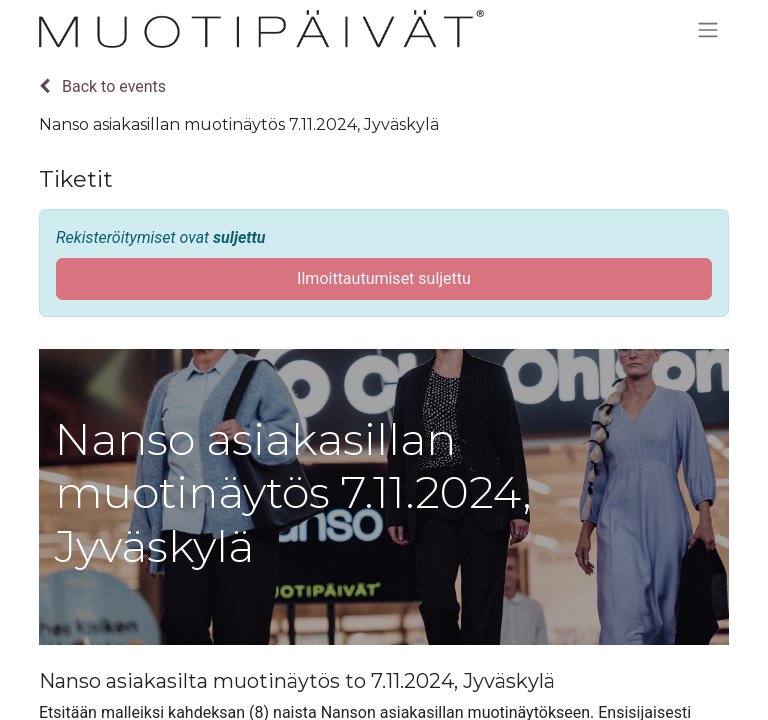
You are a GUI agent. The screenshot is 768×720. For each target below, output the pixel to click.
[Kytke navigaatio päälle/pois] (708, 29)
